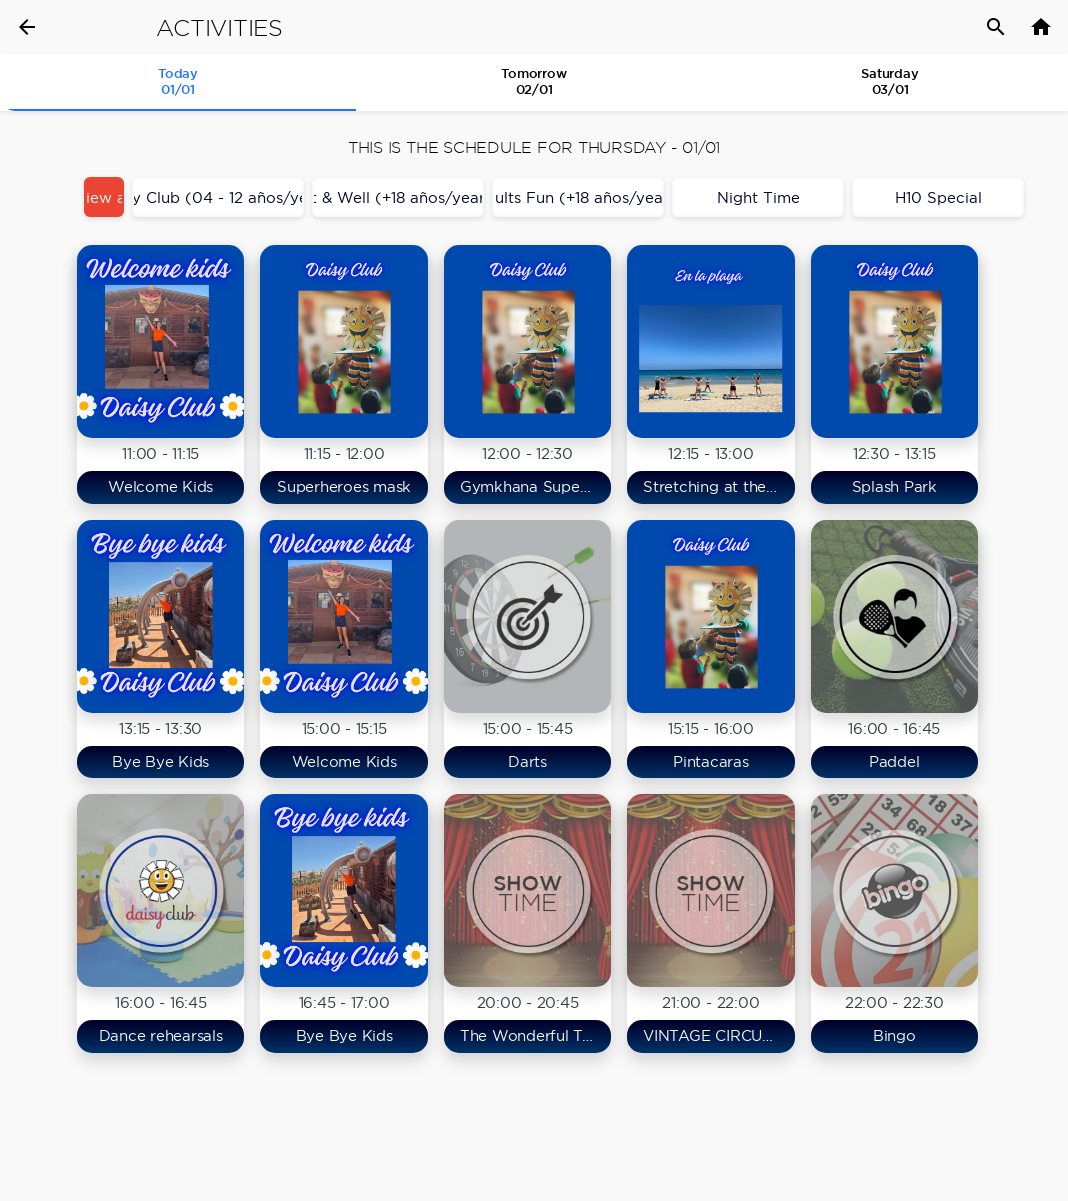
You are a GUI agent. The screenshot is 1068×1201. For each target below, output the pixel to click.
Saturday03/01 (889, 81)
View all (104, 197)
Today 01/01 (178, 81)
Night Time (758, 197)
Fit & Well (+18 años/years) (398, 197)
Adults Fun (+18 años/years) (578, 197)
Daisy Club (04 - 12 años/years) (218, 197)
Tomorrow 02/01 (533, 81)
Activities (219, 28)
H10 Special (938, 197)
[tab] (178, 83)
